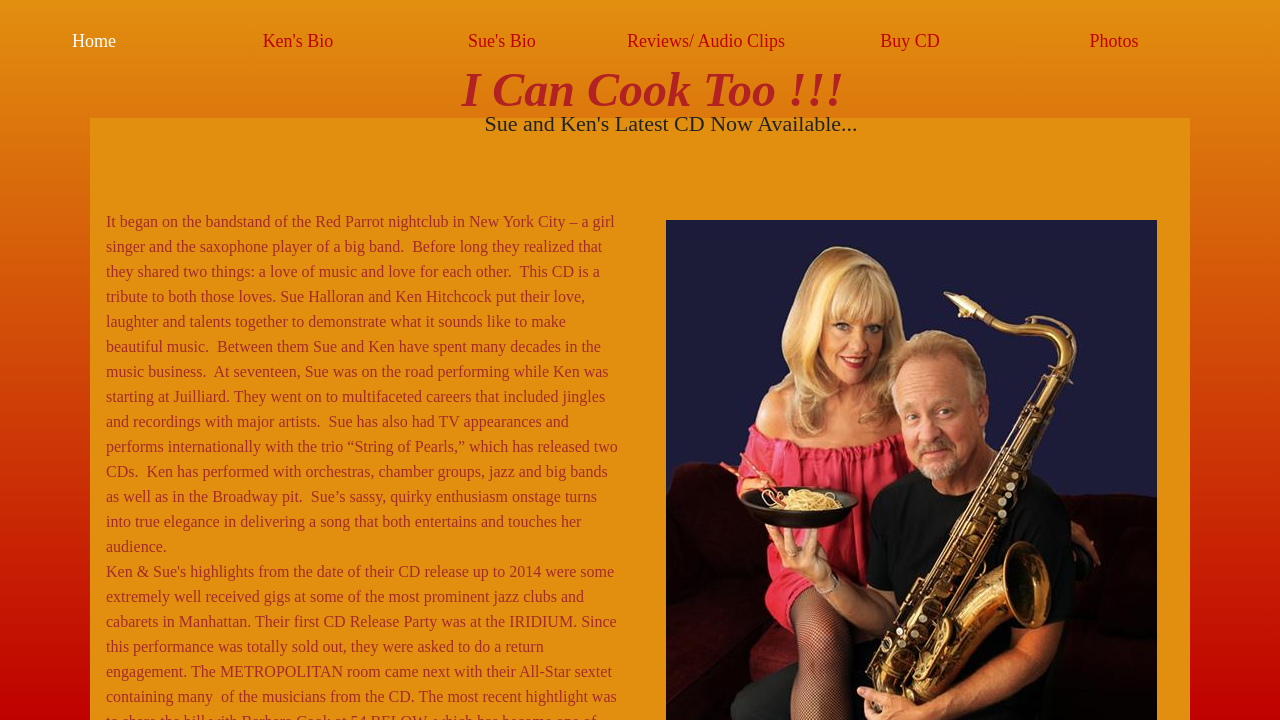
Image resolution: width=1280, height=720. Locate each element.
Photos (1113, 41)
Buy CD (910, 41)
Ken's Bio (298, 41)
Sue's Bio (502, 41)
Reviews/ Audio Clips (706, 41)
